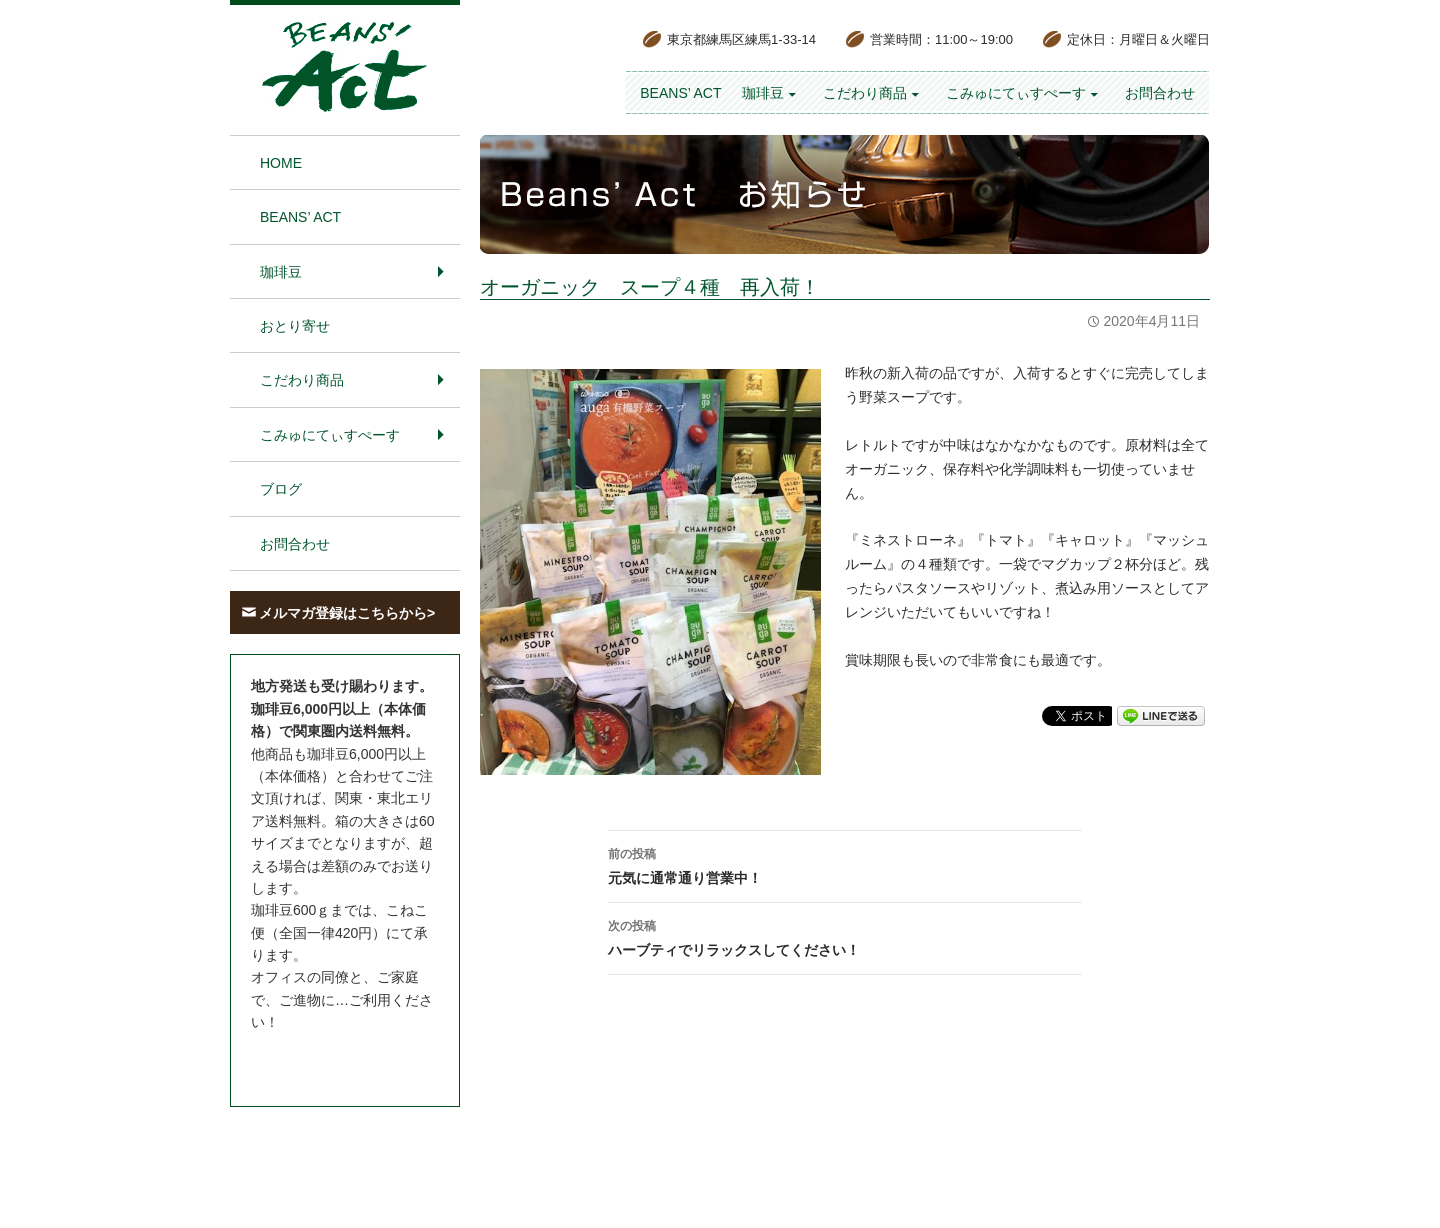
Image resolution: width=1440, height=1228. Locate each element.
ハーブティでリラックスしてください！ (845, 936)
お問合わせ (1160, 93)
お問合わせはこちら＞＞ (328, 1060)
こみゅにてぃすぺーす (1016, 93)
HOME (281, 163)
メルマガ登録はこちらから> (347, 613)
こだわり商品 (865, 93)
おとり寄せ (295, 326)
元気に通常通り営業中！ (845, 864)
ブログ (281, 489)
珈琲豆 (763, 93)
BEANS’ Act (680, 93)
